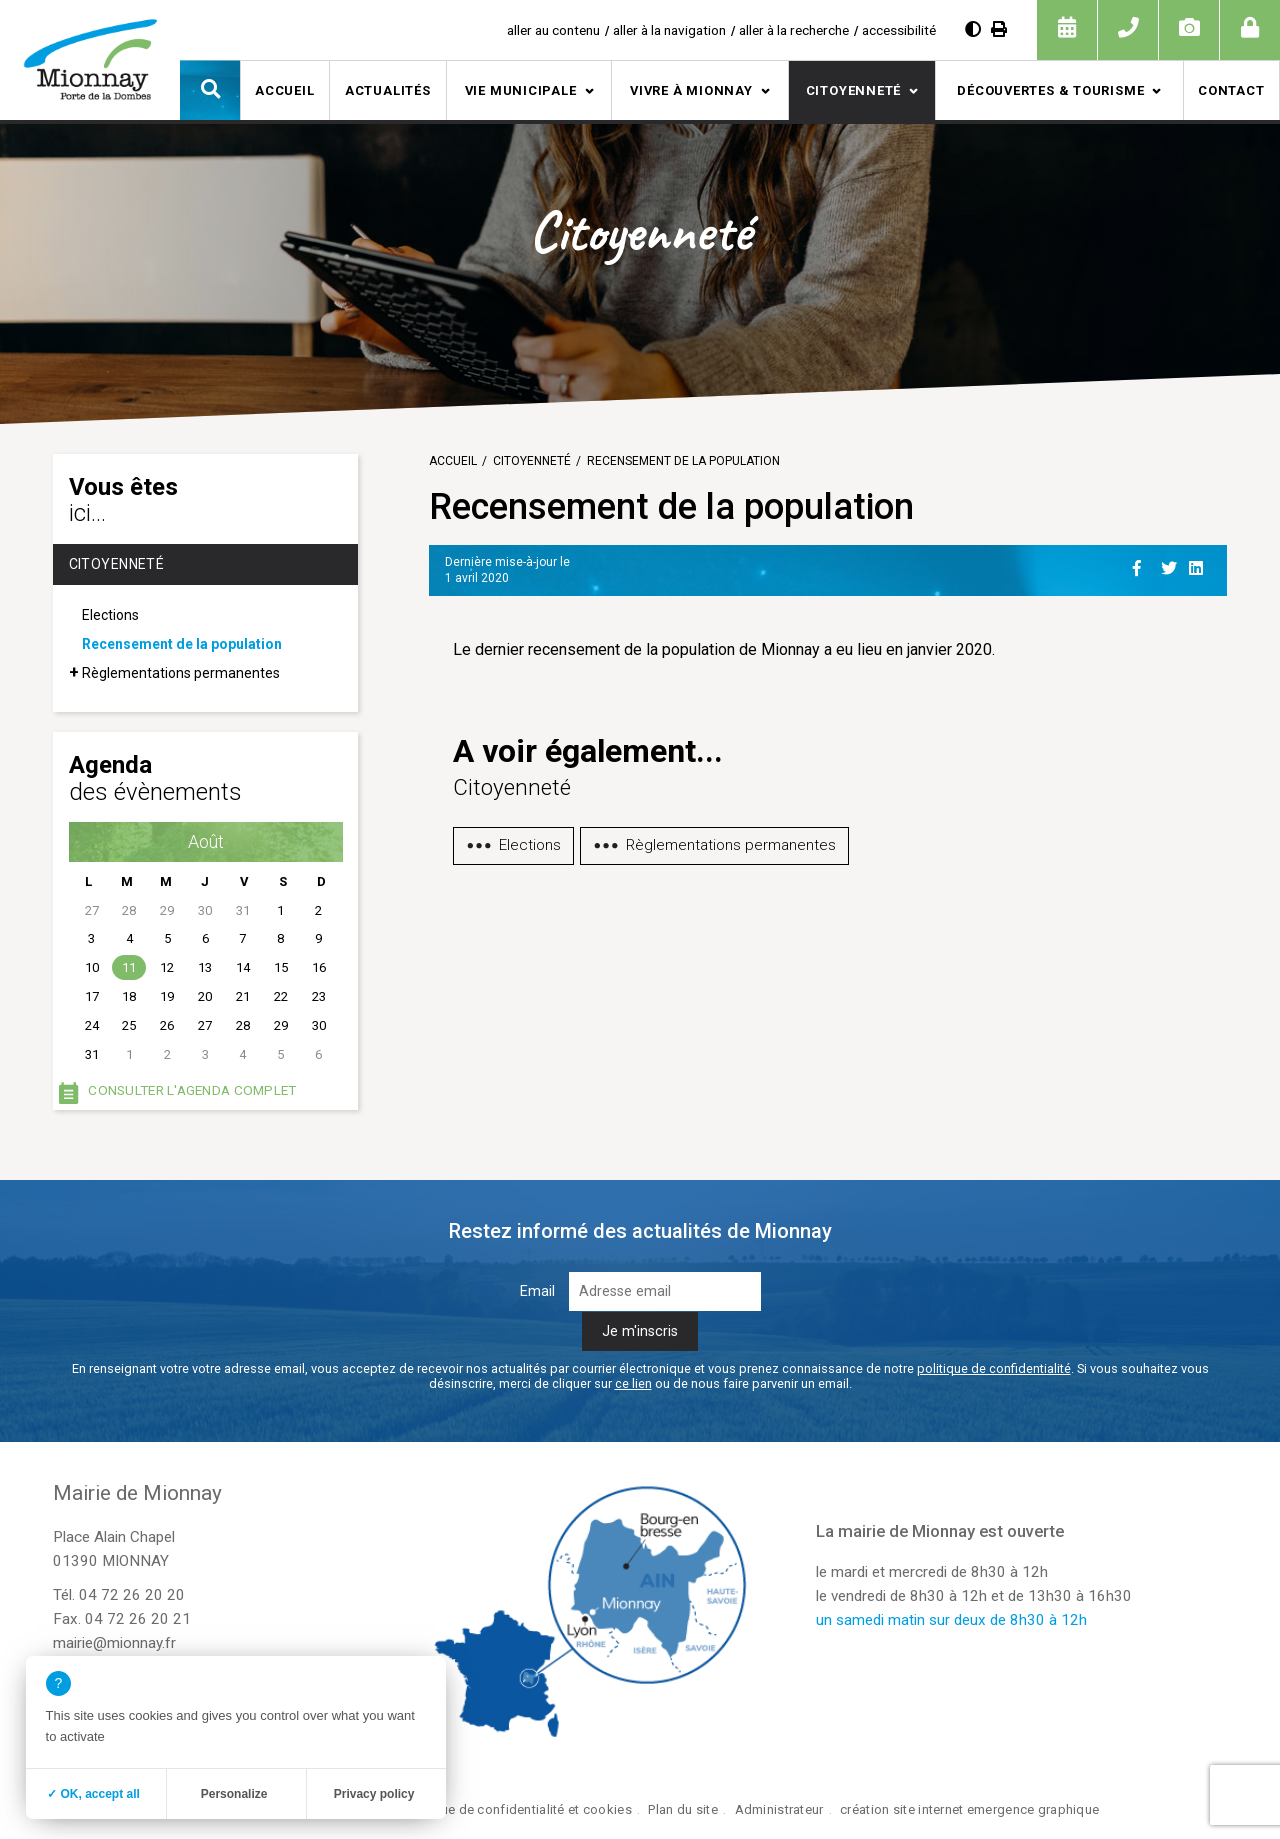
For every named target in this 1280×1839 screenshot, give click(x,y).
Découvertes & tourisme (1050, 90)
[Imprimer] (999, 29)
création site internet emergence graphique (969, 1809)
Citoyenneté (854, 90)
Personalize (234, 1794)
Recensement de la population (182, 644)
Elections (110, 615)
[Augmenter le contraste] (973, 29)
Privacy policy (374, 1794)
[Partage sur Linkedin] (1199, 565)
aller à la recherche (794, 30)
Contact (1231, 90)
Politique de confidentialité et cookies (517, 1809)
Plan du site (682, 1809)
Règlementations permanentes (181, 673)
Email (537, 1291)
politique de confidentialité (994, 1368)
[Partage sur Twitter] (1171, 565)
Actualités (388, 90)
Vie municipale (521, 90)
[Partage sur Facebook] (1143, 565)
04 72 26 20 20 (132, 1595)
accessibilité (899, 30)
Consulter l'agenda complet (192, 1090)
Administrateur (779, 1809)
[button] (210, 90)
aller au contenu (553, 30)
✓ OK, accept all (93, 1794)
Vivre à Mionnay (691, 90)
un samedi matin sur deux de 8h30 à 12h (951, 1620)
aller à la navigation (669, 30)
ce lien (633, 1383)
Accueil (284, 90)
